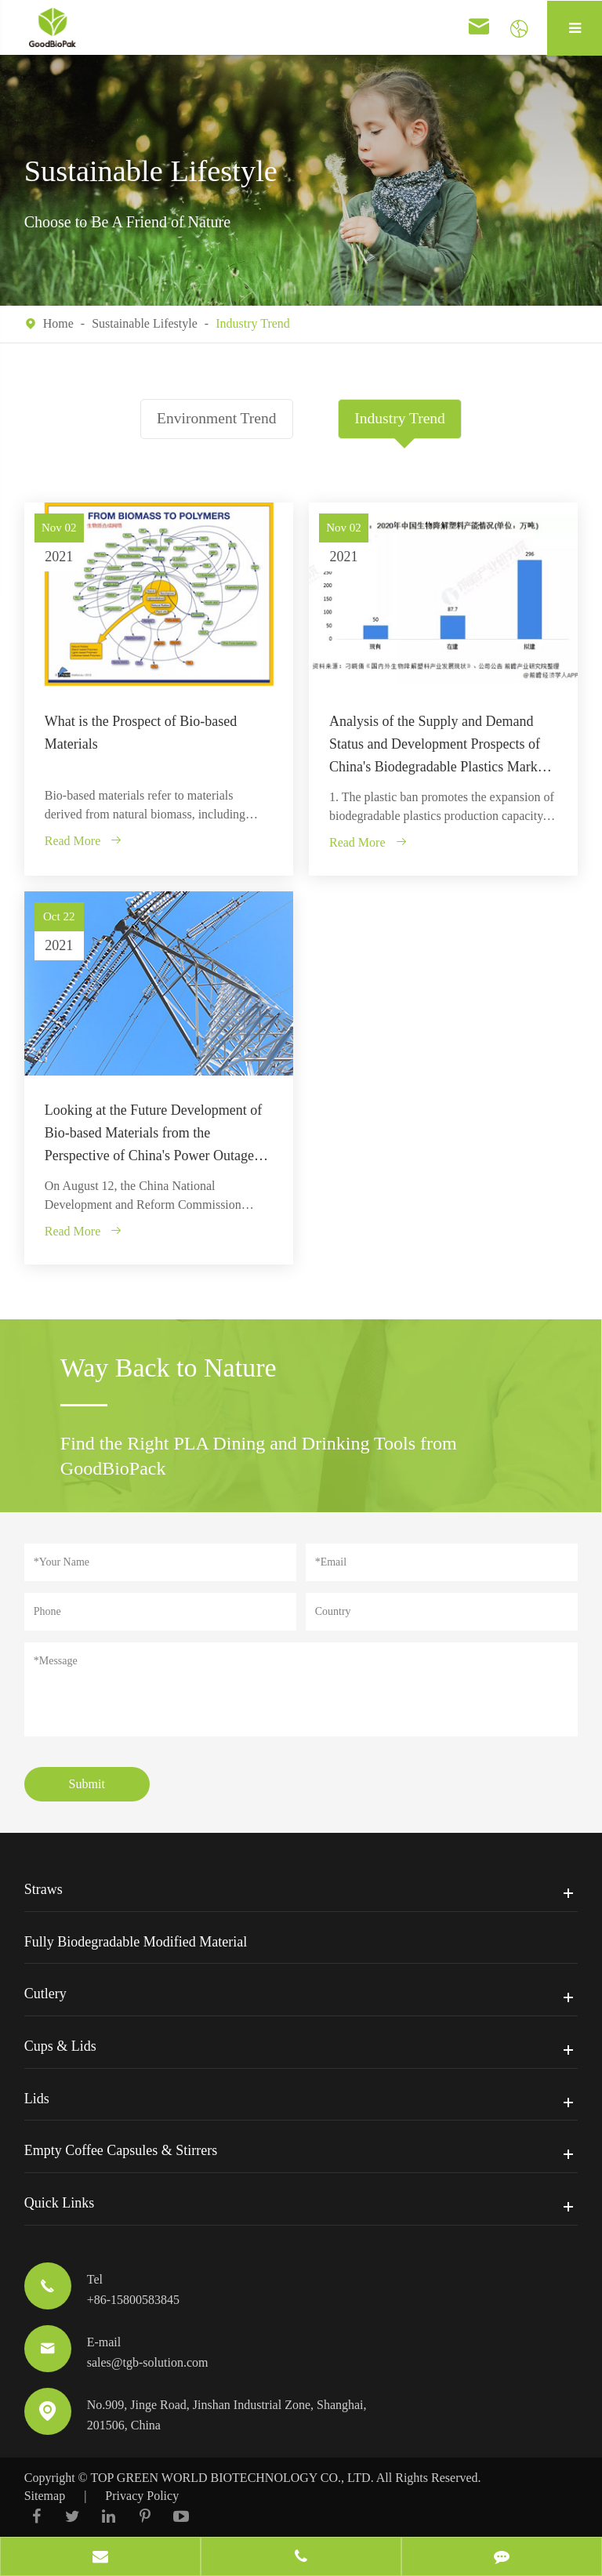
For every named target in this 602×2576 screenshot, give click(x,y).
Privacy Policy (142, 2495)
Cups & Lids (60, 2046)
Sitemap (44, 2495)
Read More (84, 840)
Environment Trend (215, 418)
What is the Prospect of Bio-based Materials (141, 732)
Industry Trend (253, 323)
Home (58, 323)
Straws (43, 1889)
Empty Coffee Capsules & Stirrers (121, 2150)
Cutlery (45, 1993)
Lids (36, 2098)
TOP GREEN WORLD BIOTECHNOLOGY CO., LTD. (231, 2477)
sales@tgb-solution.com (148, 2362)
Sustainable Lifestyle (145, 323)
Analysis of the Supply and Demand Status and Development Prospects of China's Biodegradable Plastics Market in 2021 (438, 745)
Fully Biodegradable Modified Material (135, 1941)
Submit (87, 1784)
